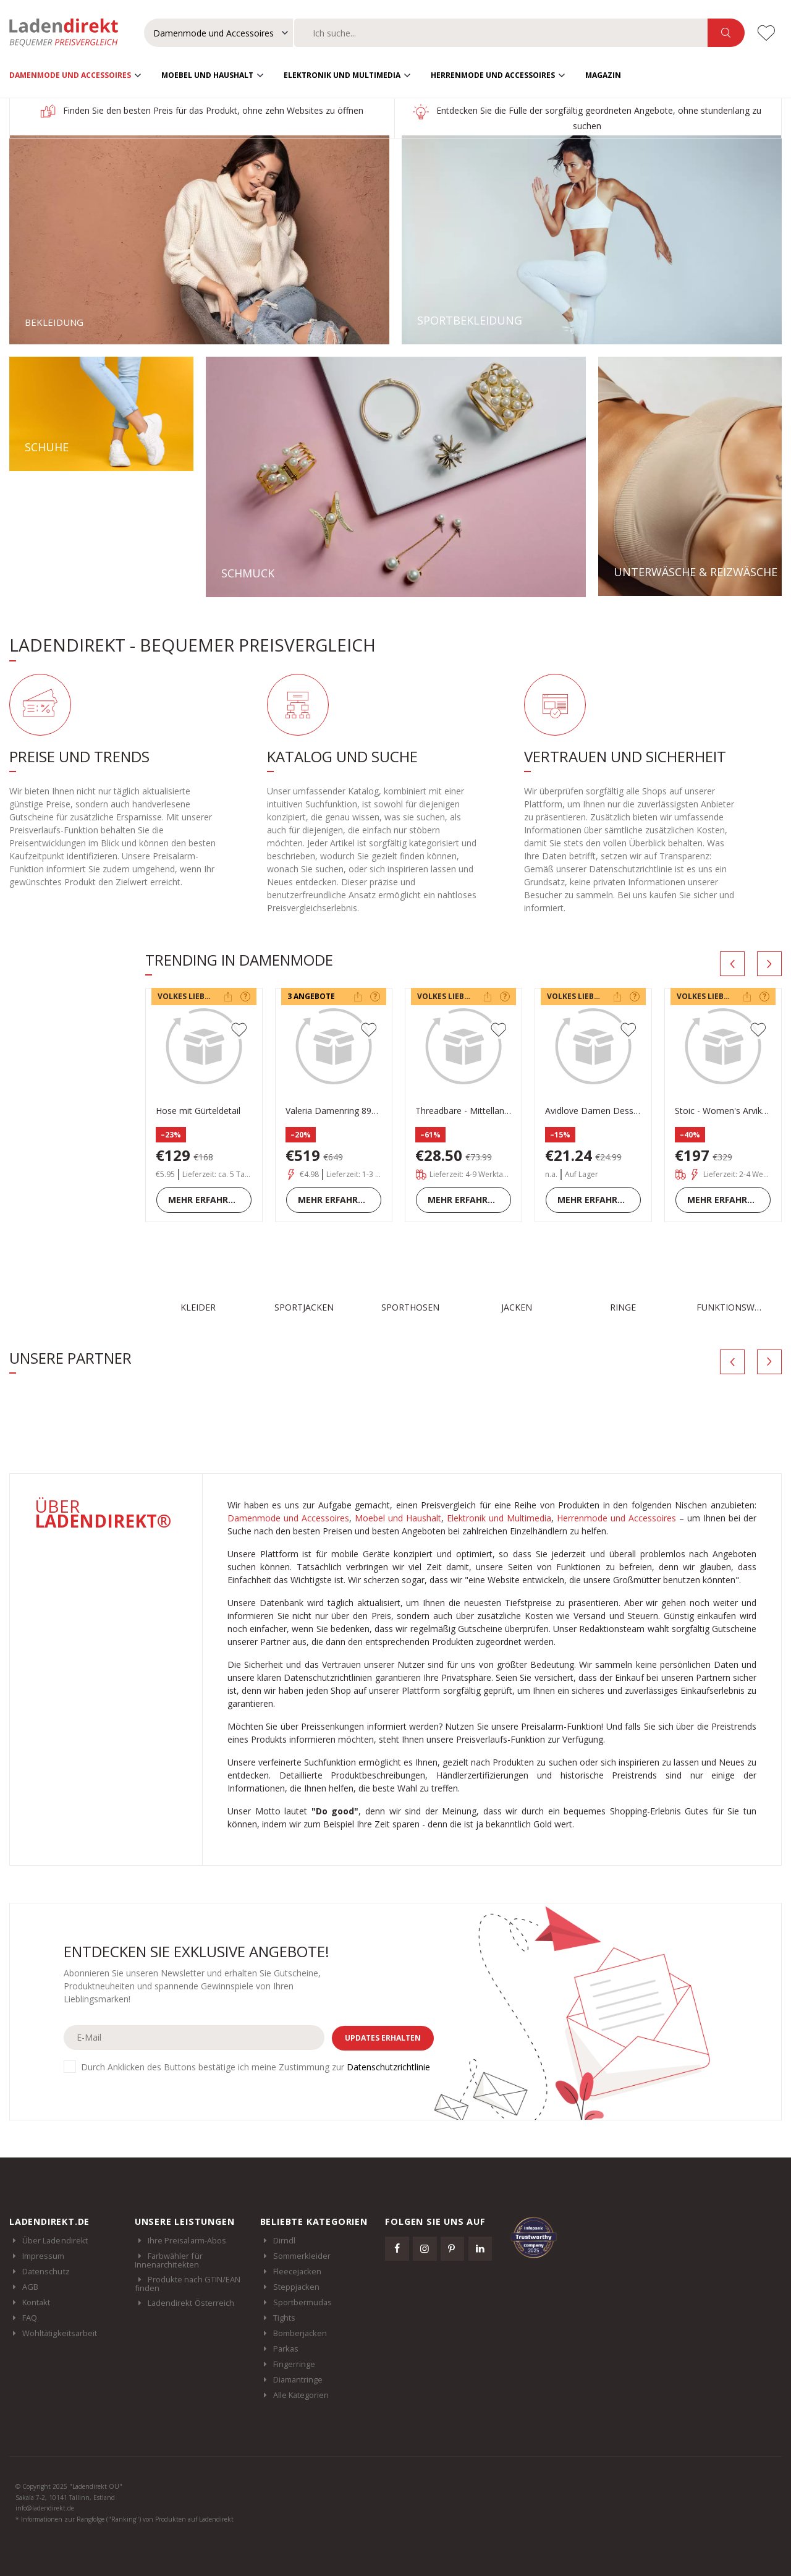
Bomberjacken (300, 2332)
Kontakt (36, 2301)
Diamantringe (298, 2378)
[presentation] (732, 963)
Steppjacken (296, 2286)
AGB (30, 2286)
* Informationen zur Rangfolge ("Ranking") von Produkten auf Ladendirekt (124, 2518)
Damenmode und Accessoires (70, 74)
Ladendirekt (69, 33)
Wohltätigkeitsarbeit (59, 2332)
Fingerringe (294, 2363)
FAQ (29, 2317)
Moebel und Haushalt (207, 74)
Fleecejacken (297, 2270)
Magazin (603, 74)
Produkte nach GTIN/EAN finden (187, 2283)
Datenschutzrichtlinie (388, 2066)
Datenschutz (46, 2270)
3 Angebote (311, 995)
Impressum (43, 2255)
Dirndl (284, 2239)
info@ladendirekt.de (44, 2507)
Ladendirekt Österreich (197, 2302)
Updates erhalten (383, 2037)
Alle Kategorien (301, 2394)
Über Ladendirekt (55, 2239)
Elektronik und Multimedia (342, 74)
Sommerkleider (302, 2255)
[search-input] (501, 33)
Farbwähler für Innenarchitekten (169, 2259)
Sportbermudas (302, 2301)
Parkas (285, 2347)
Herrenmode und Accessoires (493, 74)
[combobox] (501, 33)
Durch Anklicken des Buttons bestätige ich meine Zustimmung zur (255, 2066)
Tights (284, 2317)
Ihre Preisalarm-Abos (187, 2239)
